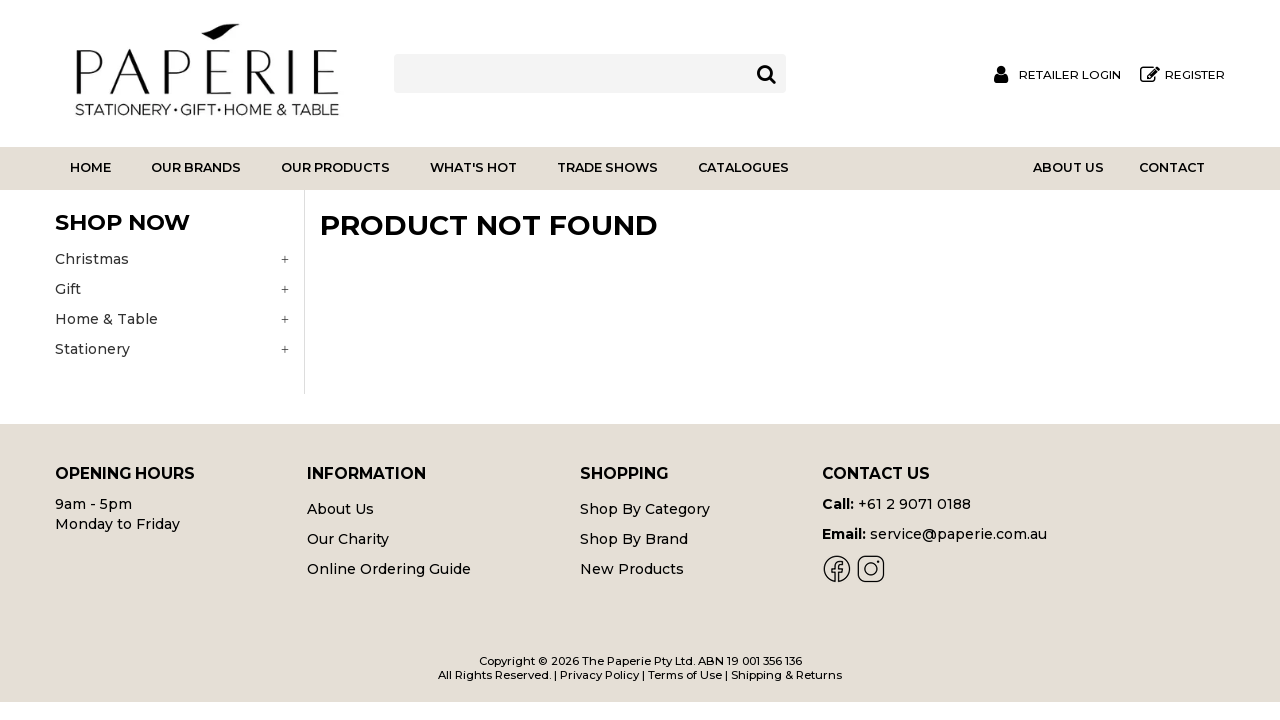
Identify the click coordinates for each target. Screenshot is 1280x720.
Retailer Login (1070, 75)
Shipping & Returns (786, 675)
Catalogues (743, 167)
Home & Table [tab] (106, 319)
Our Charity (348, 539)
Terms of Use (685, 675)
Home (90, 167)
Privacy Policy (599, 675)
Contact (1172, 167)
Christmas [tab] (92, 259)
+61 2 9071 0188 (914, 504)
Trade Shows (607, 167)
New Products (632, 569)
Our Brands (196, 167)
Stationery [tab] (92, 349)
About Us (1068, 167)
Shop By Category (645, 509)
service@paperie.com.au (958, 534)
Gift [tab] (68, 289)
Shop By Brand (634, 539)
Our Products (335, 167)
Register (1195, 75)
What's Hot (473, 167)
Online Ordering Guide (389, 569)
